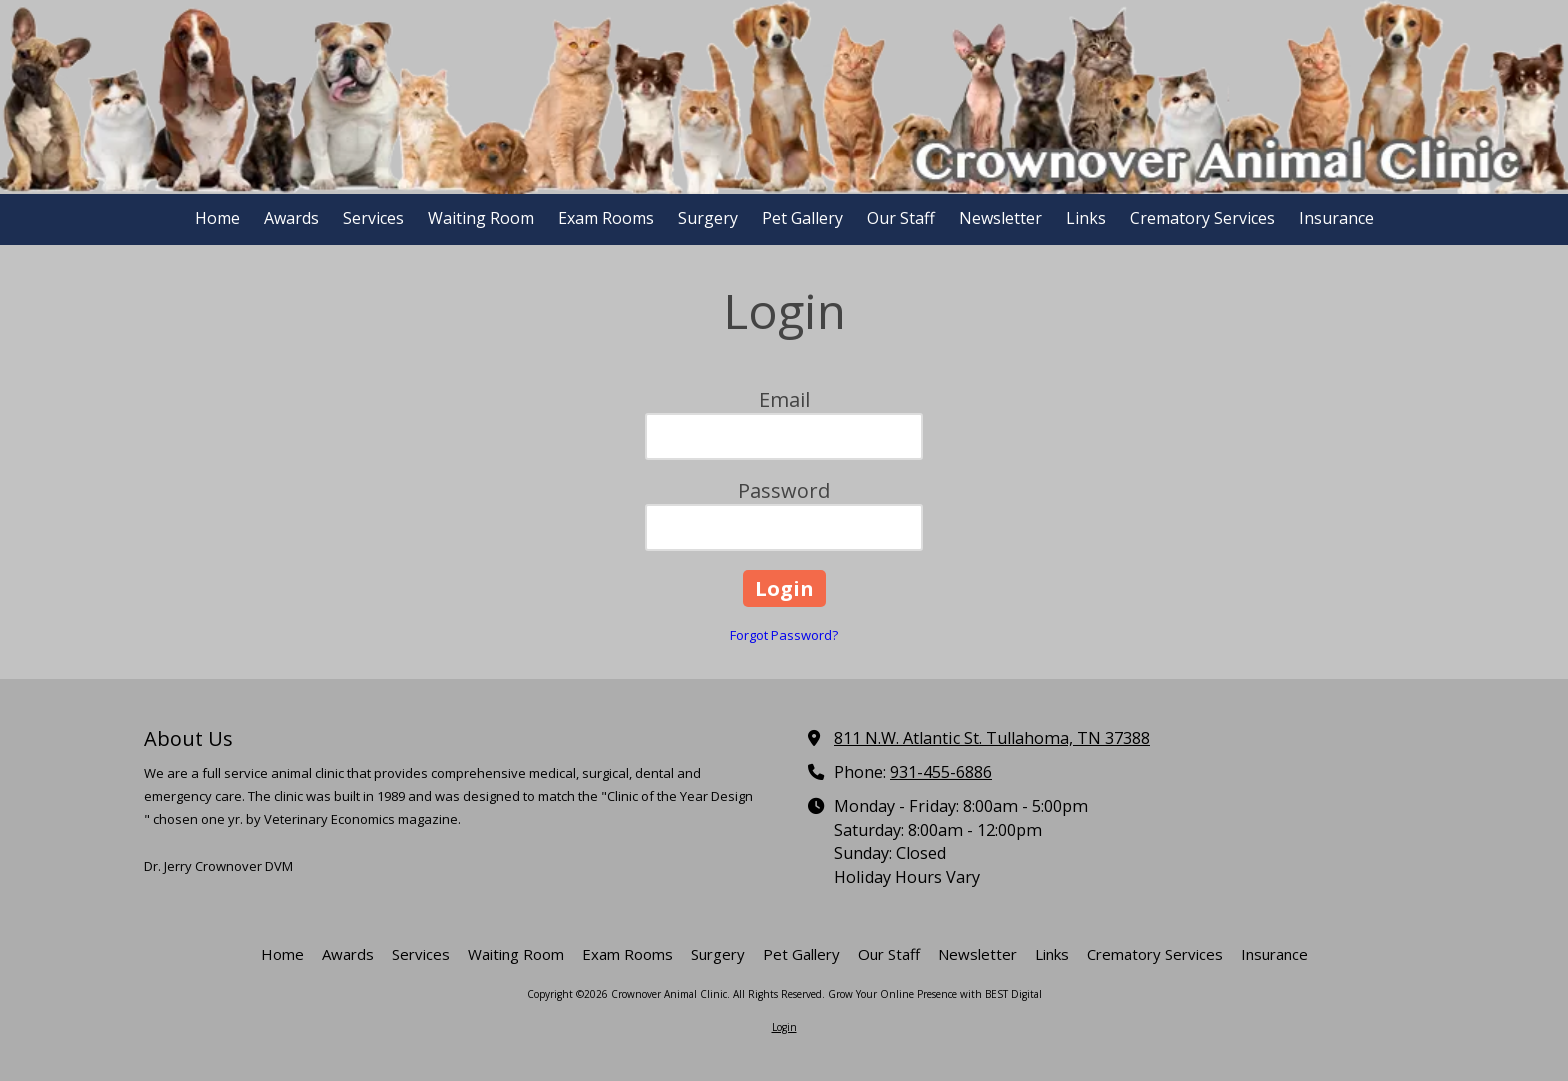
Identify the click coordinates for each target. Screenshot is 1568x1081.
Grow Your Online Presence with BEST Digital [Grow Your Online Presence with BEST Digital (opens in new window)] (935, 994)
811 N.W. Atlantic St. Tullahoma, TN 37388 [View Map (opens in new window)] (992, 738)
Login (784, 1027)
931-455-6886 (941, 772)
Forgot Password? (784, 635)
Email (784, 399)
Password (784, 490)
